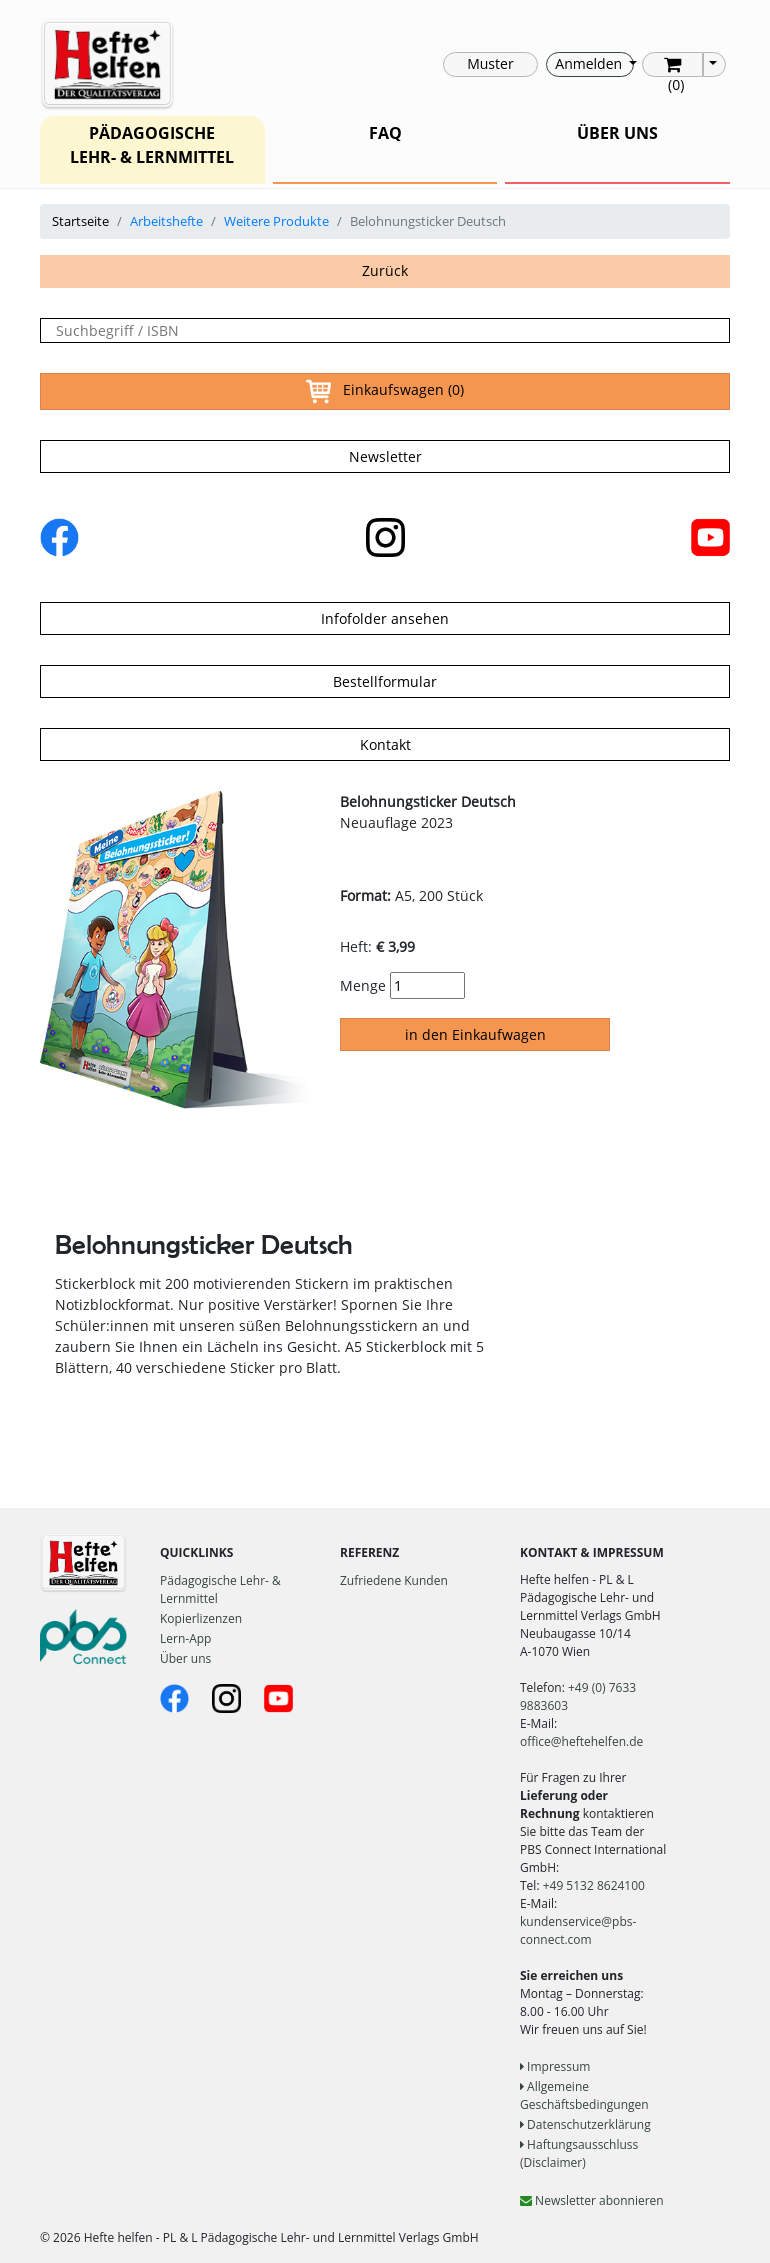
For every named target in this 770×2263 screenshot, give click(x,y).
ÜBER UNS (617, 133)
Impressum (555, 2066)
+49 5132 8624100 (594, 1885)
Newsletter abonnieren (592, 2200)
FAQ (385, 133)
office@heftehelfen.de (581, 1741)
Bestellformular (385, 681)
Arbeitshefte (166, 221)
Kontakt (385, 744)
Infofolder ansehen (385, 618)
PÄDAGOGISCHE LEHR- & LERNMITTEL (152, 145)
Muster (490, 63)
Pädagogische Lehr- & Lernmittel (220, 1589)
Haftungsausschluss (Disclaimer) (579, 2153)
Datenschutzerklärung (585, 2124)
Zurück (385, 270)
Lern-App (185, 1638)
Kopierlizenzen (201, 1618)
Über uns (185, 1658)
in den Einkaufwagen (475, 1034)
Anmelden (590, 63)
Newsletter (385, 456)
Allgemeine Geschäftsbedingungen (584, 2095)
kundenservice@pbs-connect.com (578, 1930)
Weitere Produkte (276, 221)
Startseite (80, 221)
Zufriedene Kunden (394, 1580)
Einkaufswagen (385, 391)
